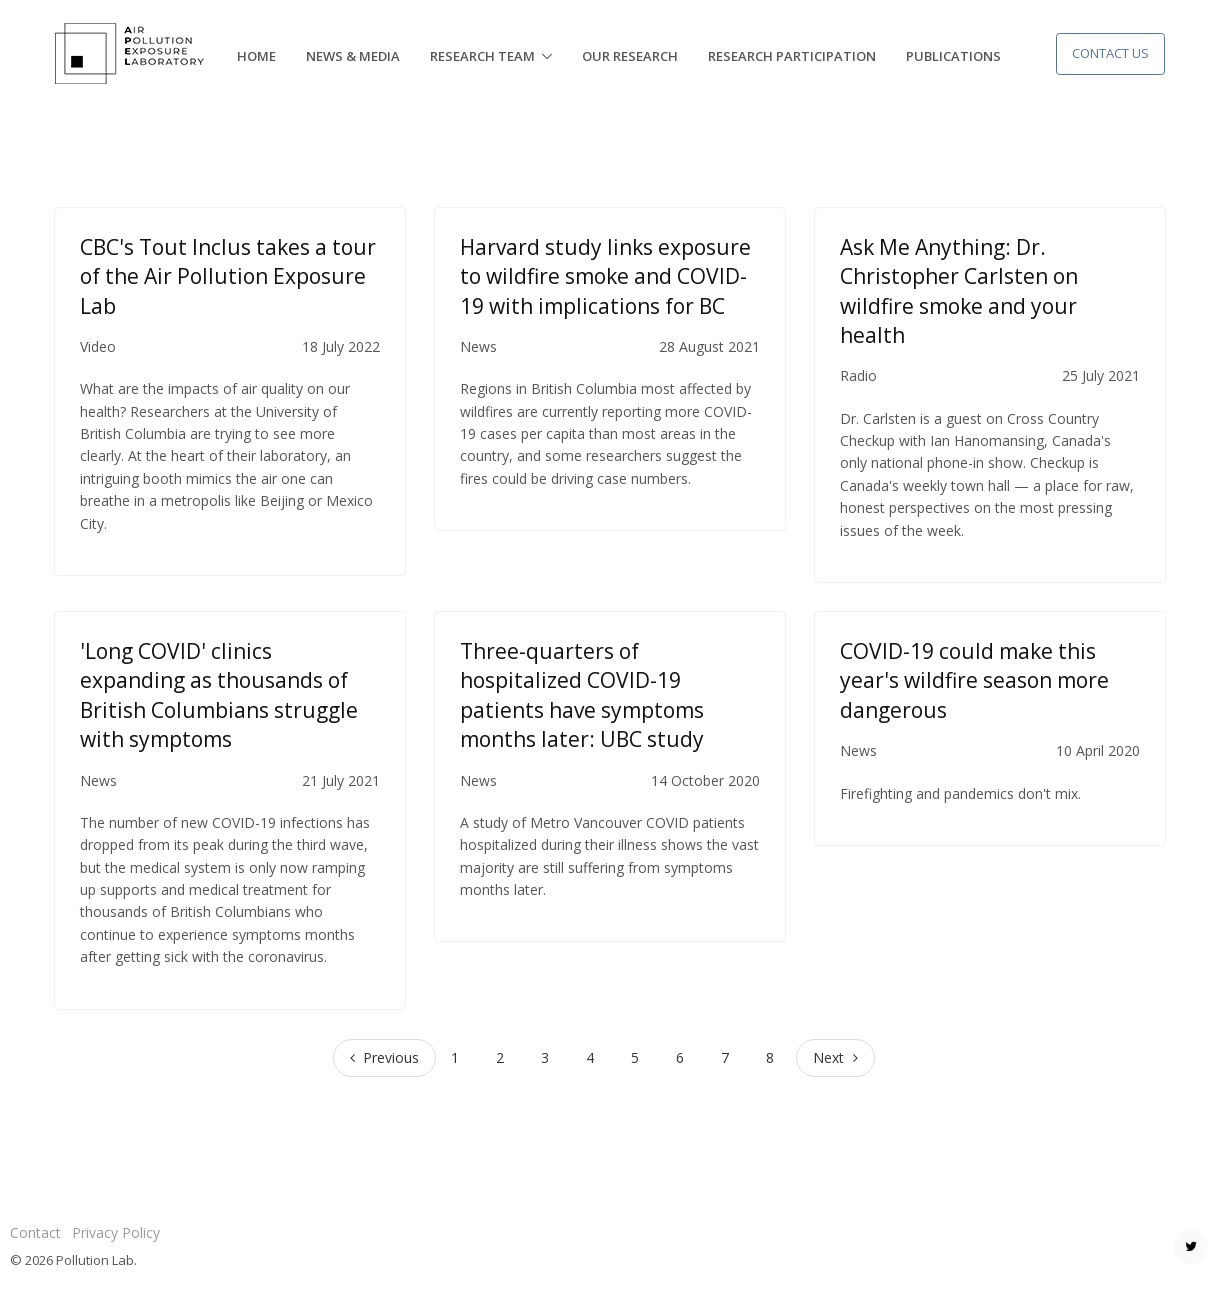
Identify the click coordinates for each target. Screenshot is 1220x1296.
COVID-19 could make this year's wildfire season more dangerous (974, 680)
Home (256, 56)
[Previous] (385, 1058)
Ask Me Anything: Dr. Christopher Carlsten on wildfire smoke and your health (959, 291)
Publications (953, 56)
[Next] (835, 1058)
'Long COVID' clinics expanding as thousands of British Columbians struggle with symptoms (219, 695)
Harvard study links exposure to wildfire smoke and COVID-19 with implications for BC (605, 276)
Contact (35, 1232)
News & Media (353, 56)
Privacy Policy (116, 1232)
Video (98, 346)
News (478, 346)
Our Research (630, 56)
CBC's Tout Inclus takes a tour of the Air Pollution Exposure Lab (228, 276)
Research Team (482, 56)
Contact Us (1110, 53)
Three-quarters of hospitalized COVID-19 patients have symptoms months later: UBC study (582, 695)
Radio (858, 375)
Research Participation (792, 56)
